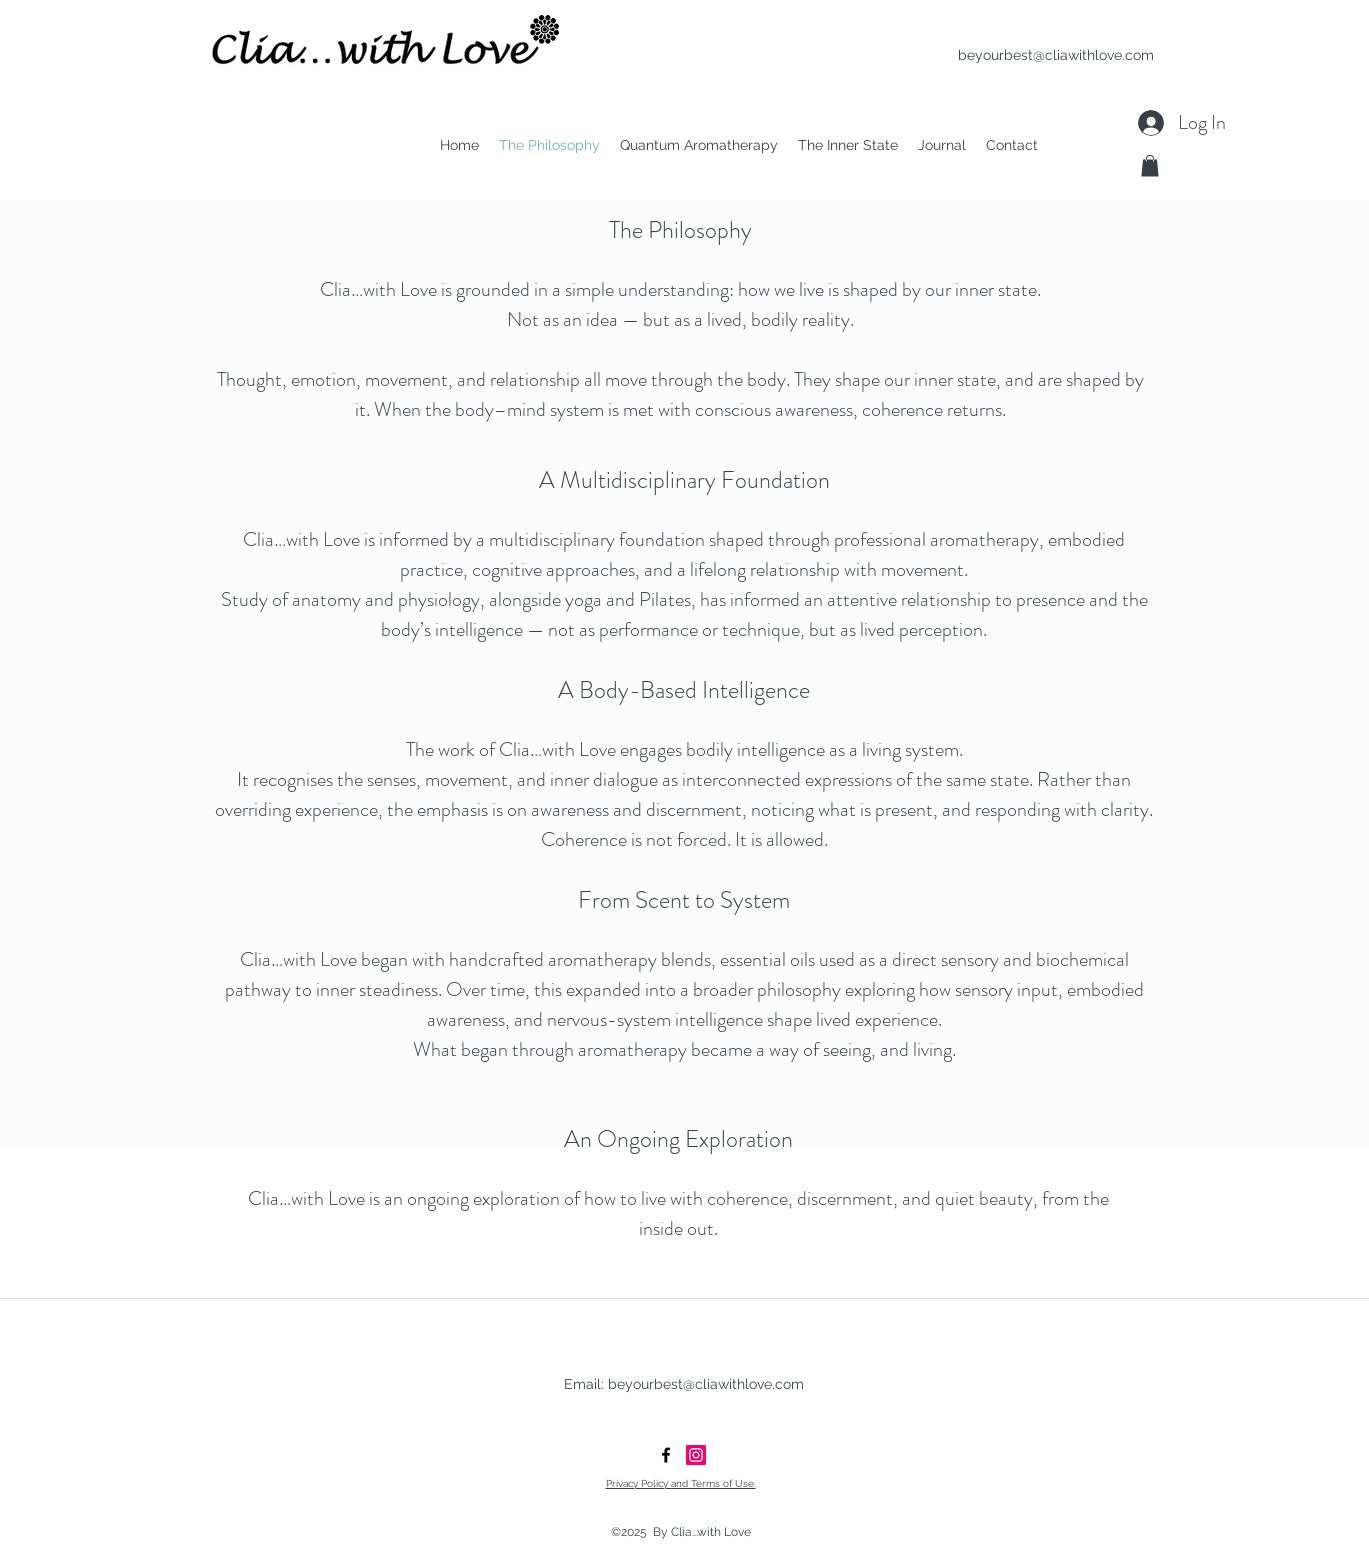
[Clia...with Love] (696, 1455)
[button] (1150, 166)
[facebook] (666, 1455)
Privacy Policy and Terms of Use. (681, 1483)
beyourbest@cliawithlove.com (1056, 55)
